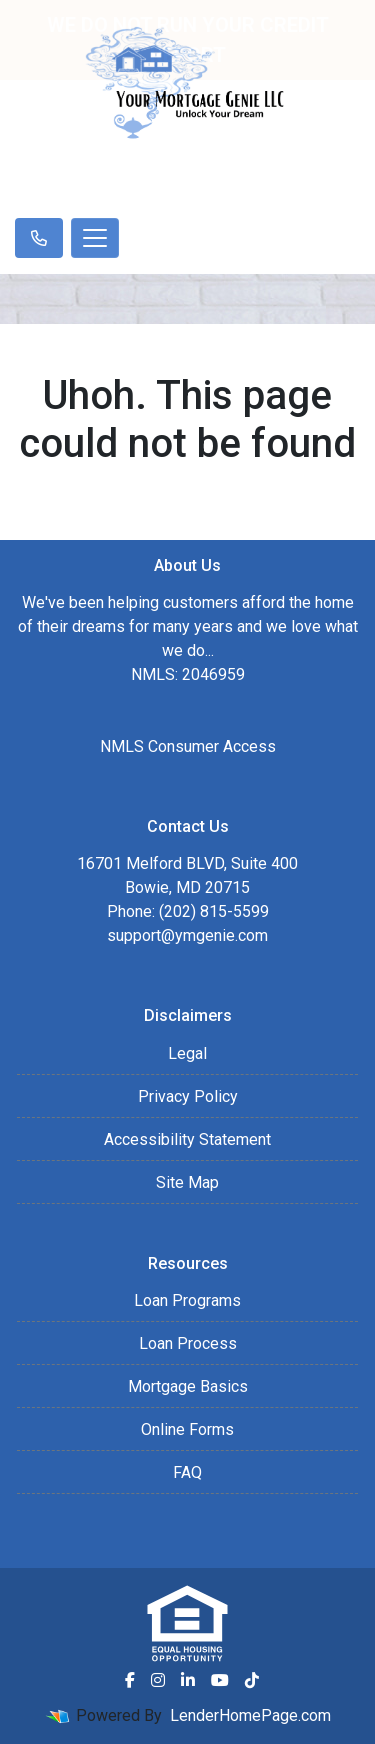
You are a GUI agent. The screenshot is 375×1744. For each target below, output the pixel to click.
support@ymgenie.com (187, 935)
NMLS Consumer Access (188, 746)
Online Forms (187, 1429)
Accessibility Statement (187, 1139)
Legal (187, 1053)
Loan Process (188, 1343)
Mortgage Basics (188, 1386)
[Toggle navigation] (95, 238)
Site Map (187, 1182)
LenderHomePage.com (250, 1715)
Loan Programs (187, 1300)
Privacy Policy (188, 1096)
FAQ (187, 1472)
